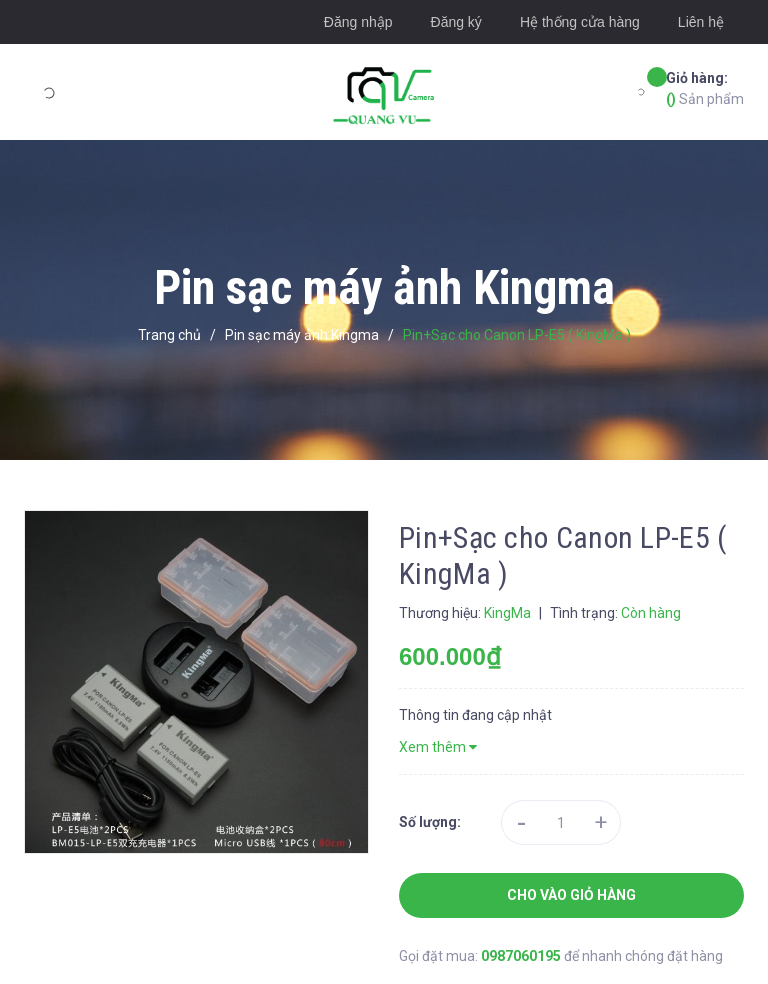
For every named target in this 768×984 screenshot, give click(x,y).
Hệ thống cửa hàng (580, 22)
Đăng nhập (358, 22)
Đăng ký (456, 22)
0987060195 (522, 956)
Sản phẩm (705, 87)
